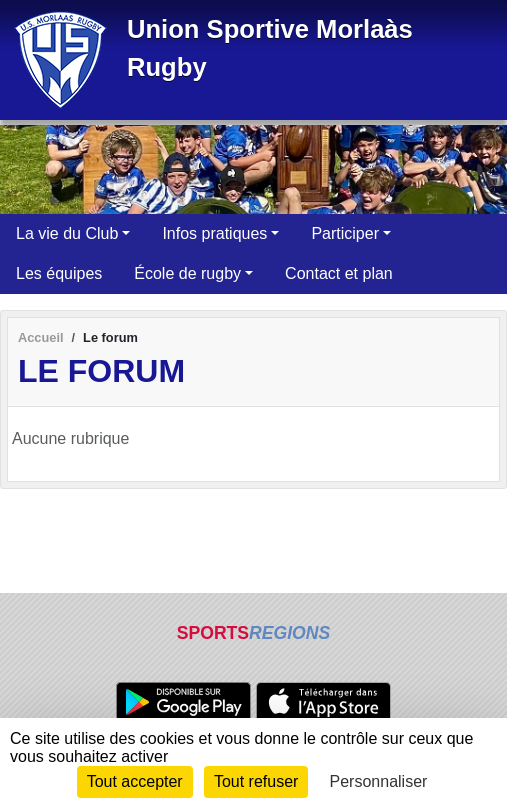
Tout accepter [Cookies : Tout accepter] (135, 781)
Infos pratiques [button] (214, 233)
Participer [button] (345, 233)
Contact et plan (339, 273)
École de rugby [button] (187, 273)
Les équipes (59, 273)
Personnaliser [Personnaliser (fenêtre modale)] (379, 781)
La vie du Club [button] (67, 233)
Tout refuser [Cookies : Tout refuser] (256, 781)
